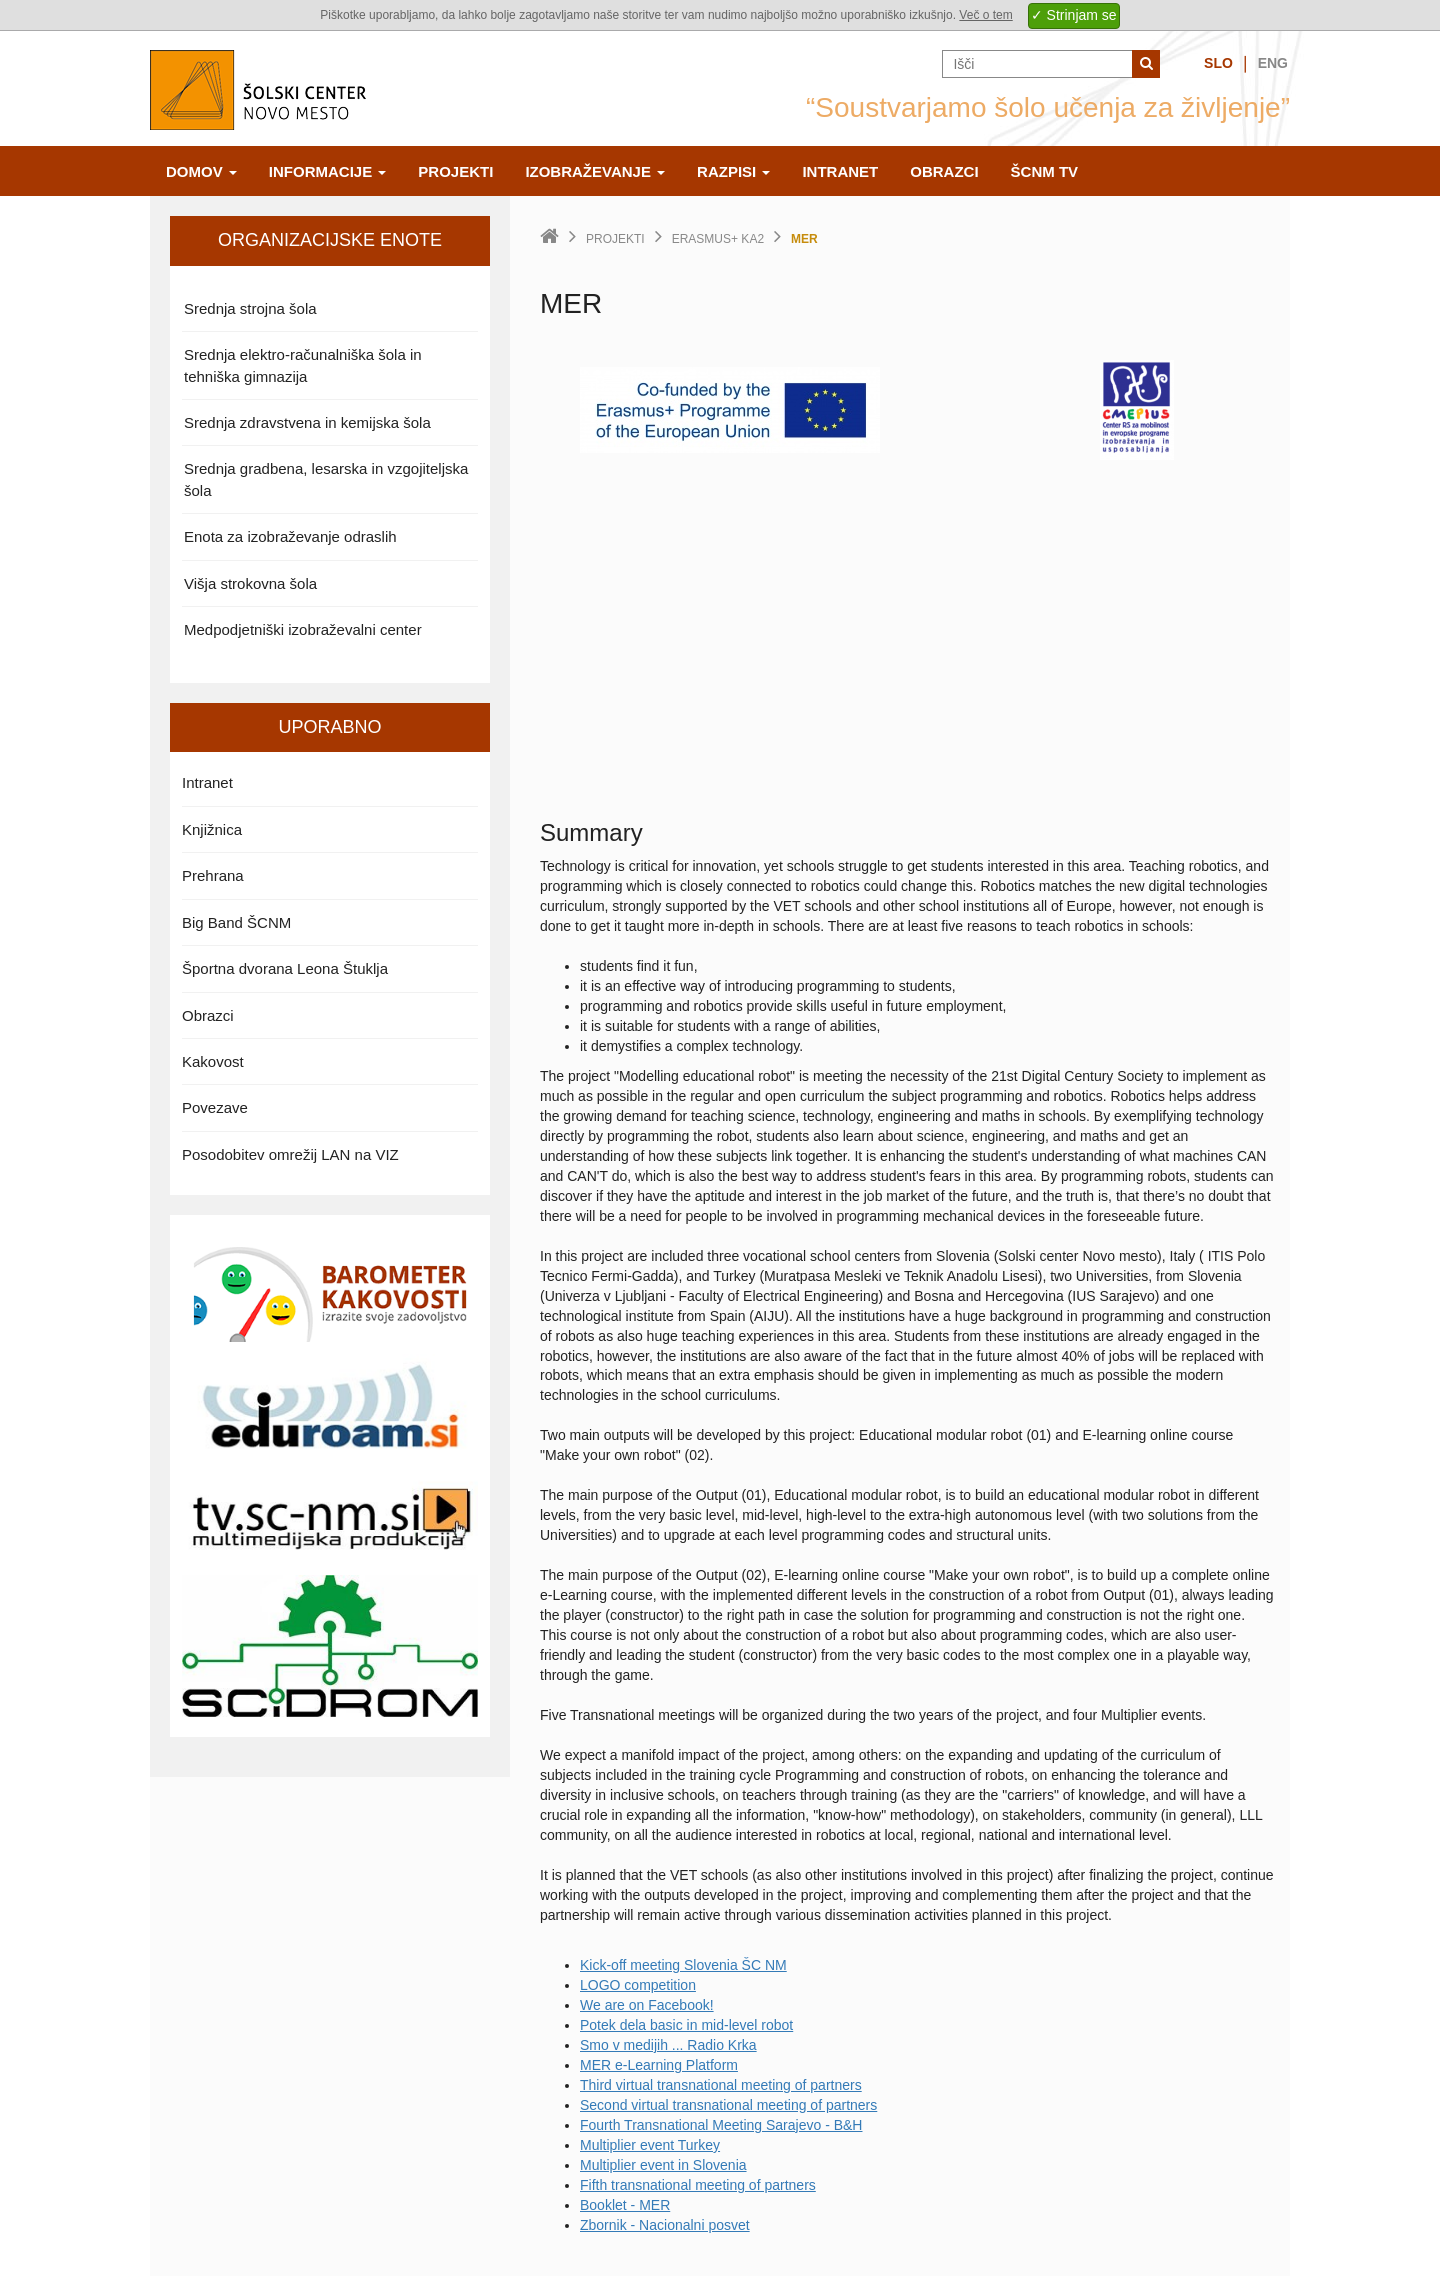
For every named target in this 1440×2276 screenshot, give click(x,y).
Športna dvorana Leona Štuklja (285, 968)
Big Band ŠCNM (236, 922)
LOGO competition (638, 1985)
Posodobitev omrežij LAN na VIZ (290, 1154)
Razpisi (733, 171)
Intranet (840, 171)
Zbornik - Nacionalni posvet (665, 2225)
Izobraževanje (595, 171)
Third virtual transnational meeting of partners (721, 2085)
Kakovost (213, 1061)
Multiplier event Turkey (650, 2145)
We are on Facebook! (647, 2005)
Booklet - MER (625, 2205)
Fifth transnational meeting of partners (698, 2185)
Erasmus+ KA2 (718, 239)
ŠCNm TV (1045, 171)
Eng (1273, 63)
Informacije (328, 171)
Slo (1218, 63)
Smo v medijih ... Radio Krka (668, 2045)
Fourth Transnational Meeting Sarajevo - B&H (721, 2125)
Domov (201, 171)
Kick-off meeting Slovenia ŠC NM (683, 1965)
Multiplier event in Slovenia (663, 2165)
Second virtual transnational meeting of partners (728, 2105)
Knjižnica (212, 829)
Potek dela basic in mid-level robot (686, 2025)
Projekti (455, 171)
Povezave (215, 1107)
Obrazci (944, 171)
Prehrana (213, 875)
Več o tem (985, 15)
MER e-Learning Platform (659, 2065)
